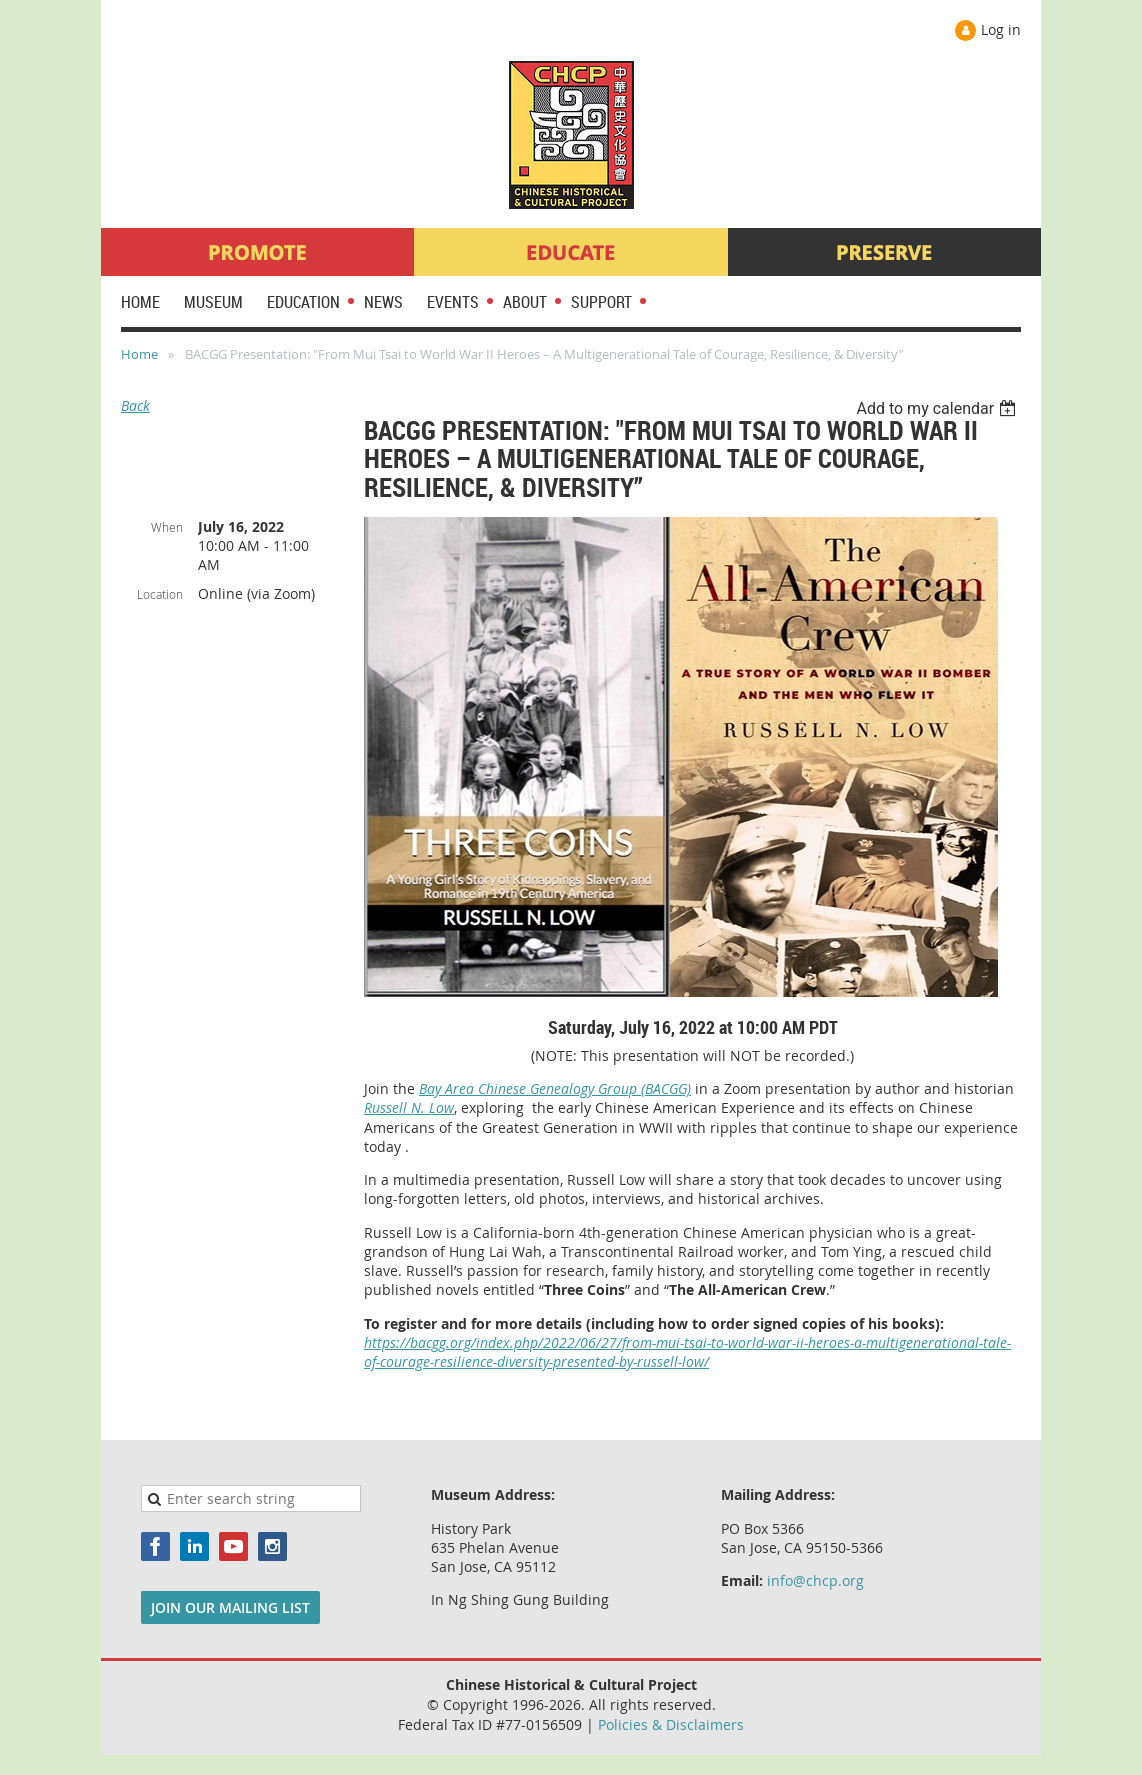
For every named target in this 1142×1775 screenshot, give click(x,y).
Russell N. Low (409, 1107)
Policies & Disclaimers (671, 1724)
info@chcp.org (815, 1580)
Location (160, 594)
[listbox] (938, 408)
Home (139, 354)
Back (135, 405)
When (167, 527)
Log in (1001, 29)
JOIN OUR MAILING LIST (230, 1607)
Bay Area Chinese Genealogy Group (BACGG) (555, 1088)
